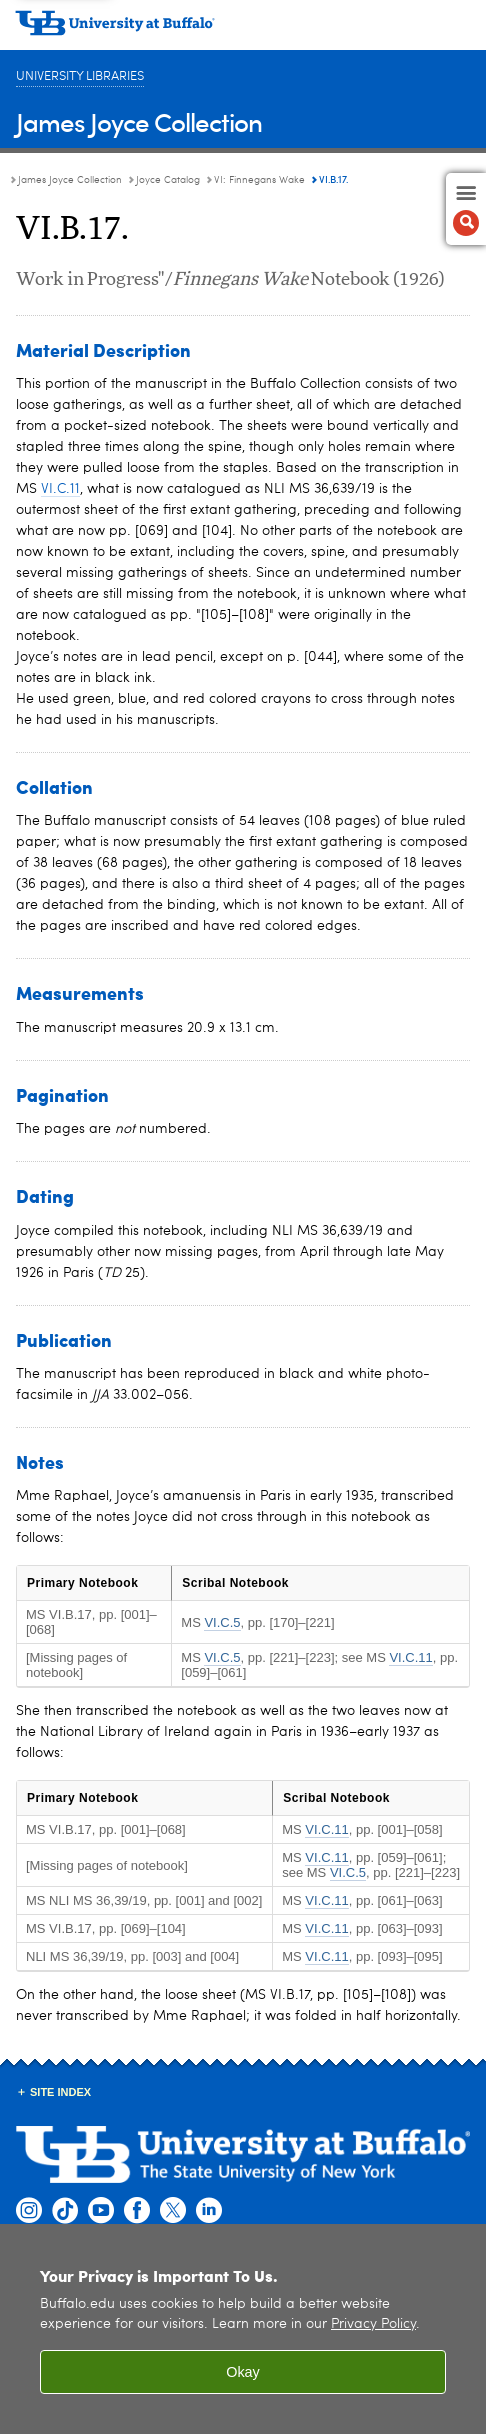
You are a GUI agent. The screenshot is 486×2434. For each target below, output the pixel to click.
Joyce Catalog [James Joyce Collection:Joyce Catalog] (168, 180)
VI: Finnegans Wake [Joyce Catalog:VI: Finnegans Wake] (259, 180)
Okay (243, 2372)
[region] (243, 2329)
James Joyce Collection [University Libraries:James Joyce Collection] (70, 180)
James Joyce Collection (139, 121)
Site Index (60, 2092)
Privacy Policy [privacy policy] (373, 2324)
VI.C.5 (222, 1622)
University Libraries (80, 76)
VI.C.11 (60, 489)
